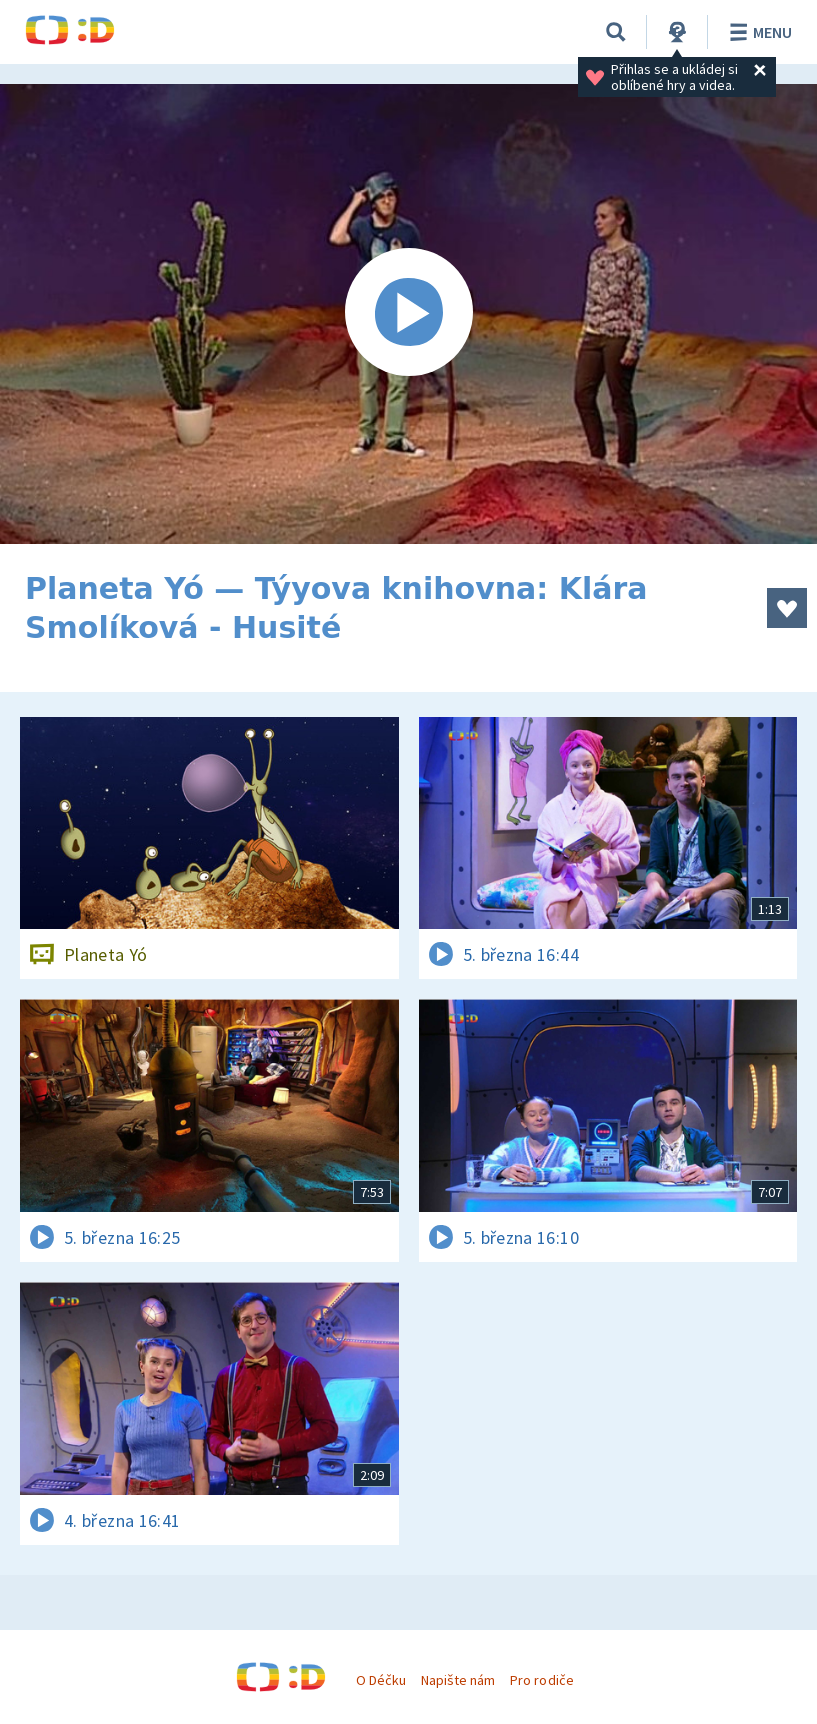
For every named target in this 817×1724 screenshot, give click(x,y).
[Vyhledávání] (616, 32)
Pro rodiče (541, 1680)
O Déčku (381, 1680)
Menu (757, 32)
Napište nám (458, 1680)
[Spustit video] (408, 314)
